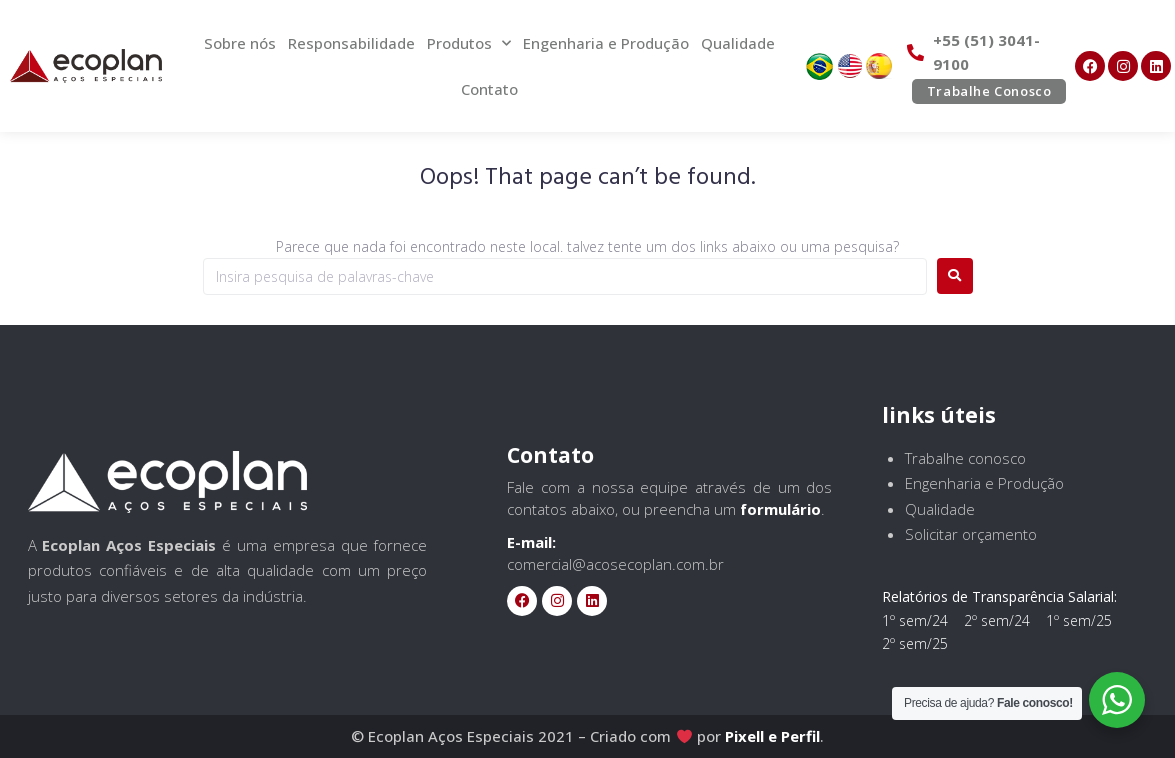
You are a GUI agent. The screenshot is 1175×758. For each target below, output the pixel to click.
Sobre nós (240, 43)
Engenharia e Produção (606, 43)
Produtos (469, 43)
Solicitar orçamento (971, 534)
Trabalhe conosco (965, 458)
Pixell (744, 736)
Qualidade (738, 43)
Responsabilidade (351, 43)
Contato (489, 89)
